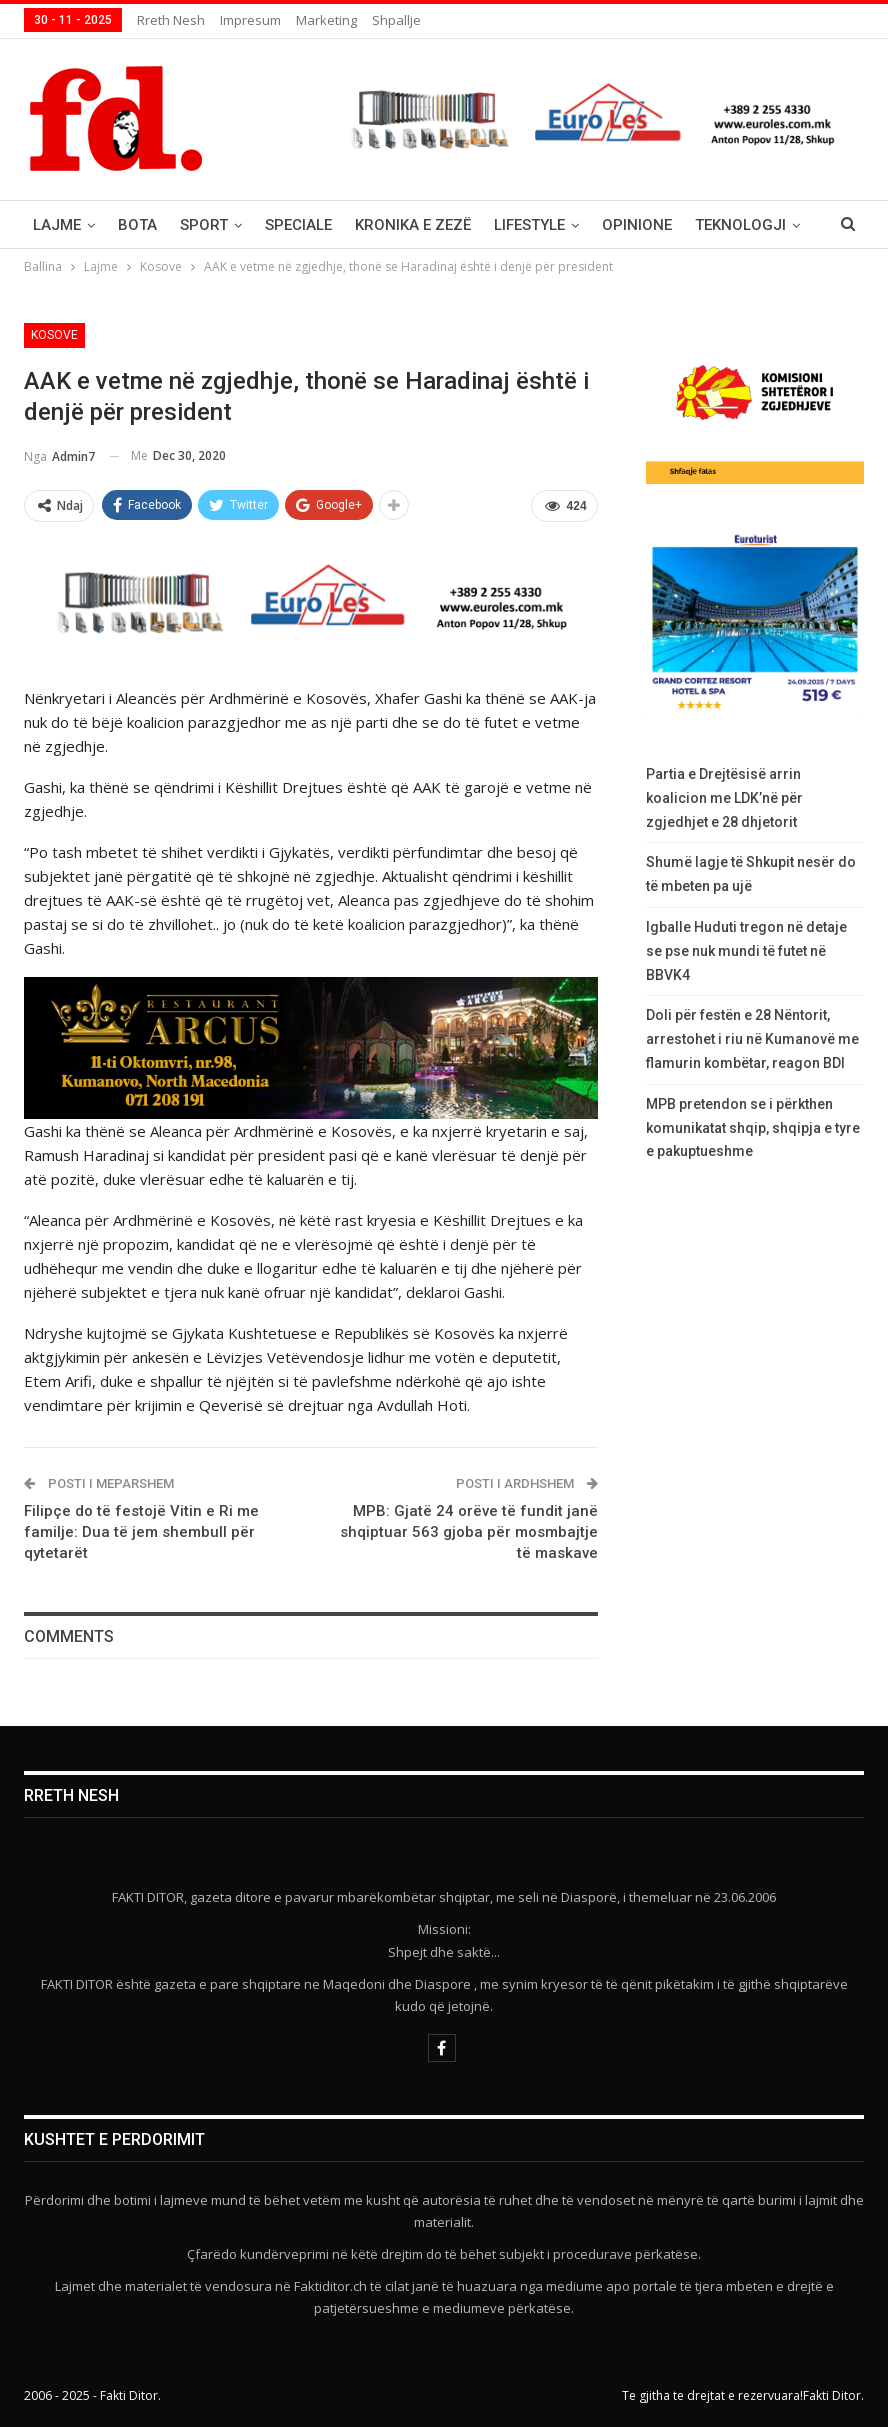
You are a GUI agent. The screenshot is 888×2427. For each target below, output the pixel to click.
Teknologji (740, 225)
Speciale (298, 225)
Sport (204, 225)
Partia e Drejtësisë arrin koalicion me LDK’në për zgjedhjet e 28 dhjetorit (724, 798)
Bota (137, 225)
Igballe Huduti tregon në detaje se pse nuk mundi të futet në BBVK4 (746, 951)
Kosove (54, 335)
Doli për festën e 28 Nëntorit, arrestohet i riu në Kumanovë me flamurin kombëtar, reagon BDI (752, 1039)
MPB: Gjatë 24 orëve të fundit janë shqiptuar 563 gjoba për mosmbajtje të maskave (469, 1532)
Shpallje (396, 20)
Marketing (326, 20)
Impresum (250, 20)
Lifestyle (529, 225)
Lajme (57, 225)
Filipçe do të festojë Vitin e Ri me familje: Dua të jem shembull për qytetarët (141, 1532)
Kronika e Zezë (413, 225)
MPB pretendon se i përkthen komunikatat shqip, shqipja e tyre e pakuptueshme (753, 1128)
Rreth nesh (171, 20)
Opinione (637, 225)
